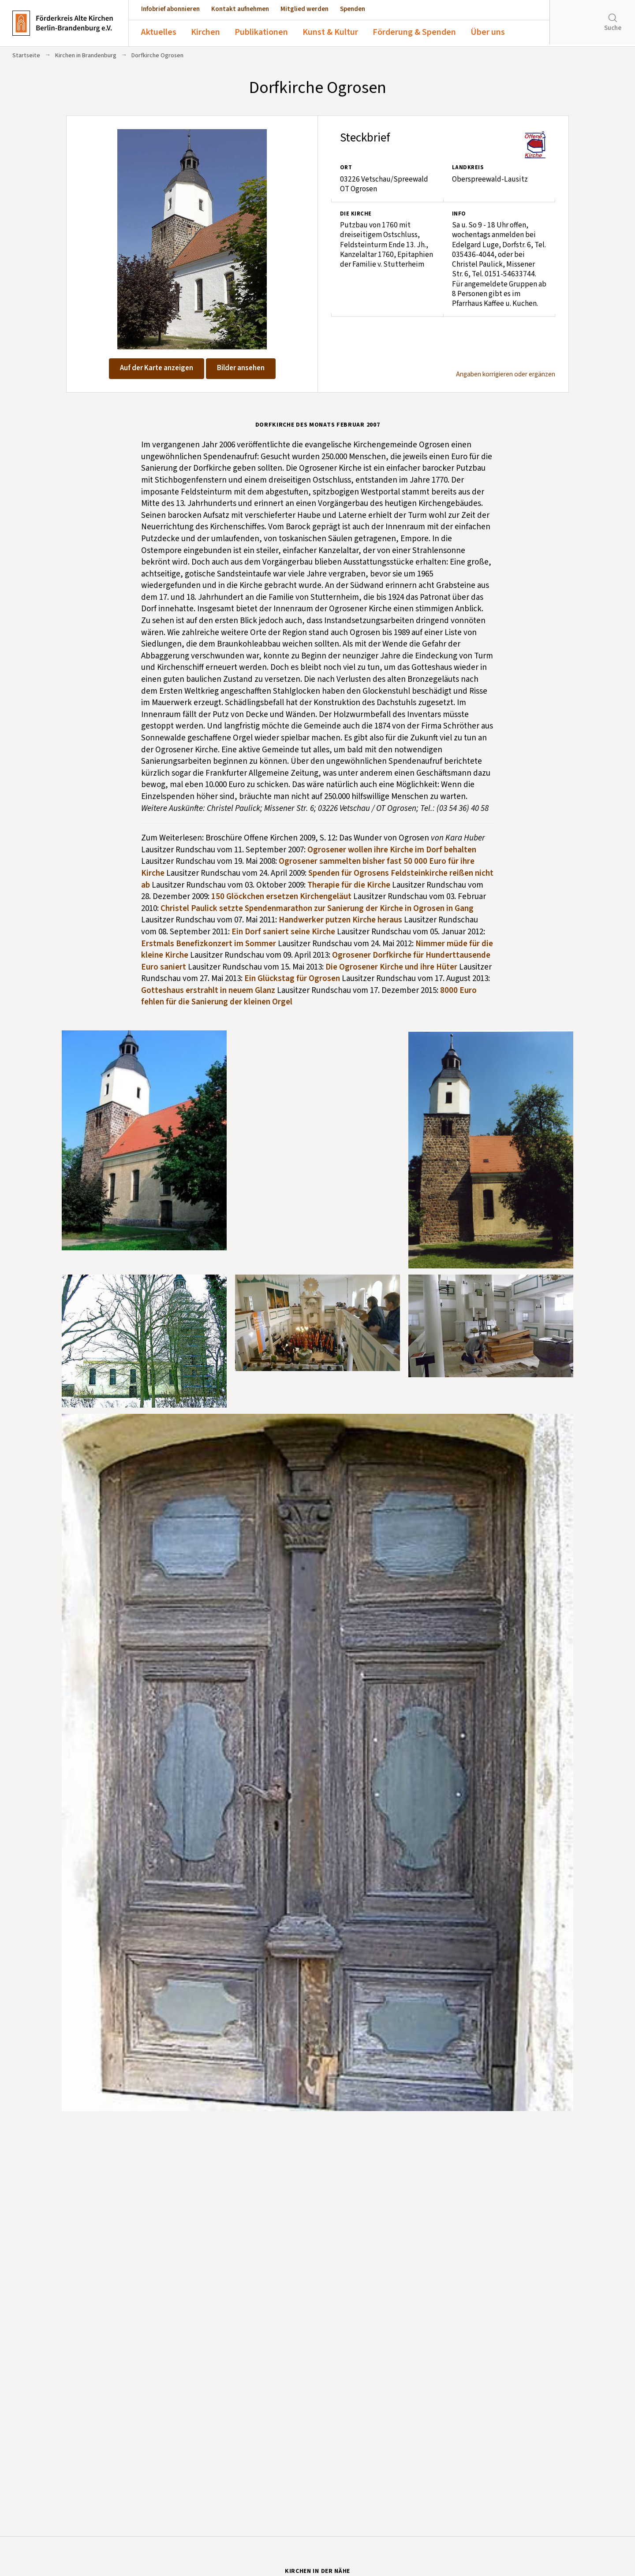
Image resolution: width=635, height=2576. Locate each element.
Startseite (26, 55)
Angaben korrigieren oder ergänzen (505, 374)
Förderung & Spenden (414, 32)
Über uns (488, 32)
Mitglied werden (304, 9)
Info (459, 214)
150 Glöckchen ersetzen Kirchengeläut (281, 897)
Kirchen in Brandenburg (85, 55)
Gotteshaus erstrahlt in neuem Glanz (208, 990)
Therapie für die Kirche (348, 885)
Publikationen (261, 32)
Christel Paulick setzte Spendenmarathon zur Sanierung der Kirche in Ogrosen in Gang (317, 908)
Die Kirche (356, 214)
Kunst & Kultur (330, 32)
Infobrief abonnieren (170, 9)
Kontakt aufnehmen (240, 9)
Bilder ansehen (241, 368)
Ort (346, 167)
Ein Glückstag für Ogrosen (292, 979)
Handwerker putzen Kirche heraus (340, 920)
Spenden (352, 9)
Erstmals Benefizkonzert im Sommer (208, 944)
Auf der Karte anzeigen (156, 368)
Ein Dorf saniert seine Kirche (283, 932)
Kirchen (205, 32)
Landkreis (467, 167)
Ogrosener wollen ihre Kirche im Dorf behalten (391, 850)
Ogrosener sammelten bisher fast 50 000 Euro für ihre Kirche (307, 867)
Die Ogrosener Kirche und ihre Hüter (391, 967)
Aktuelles (158, 32)
